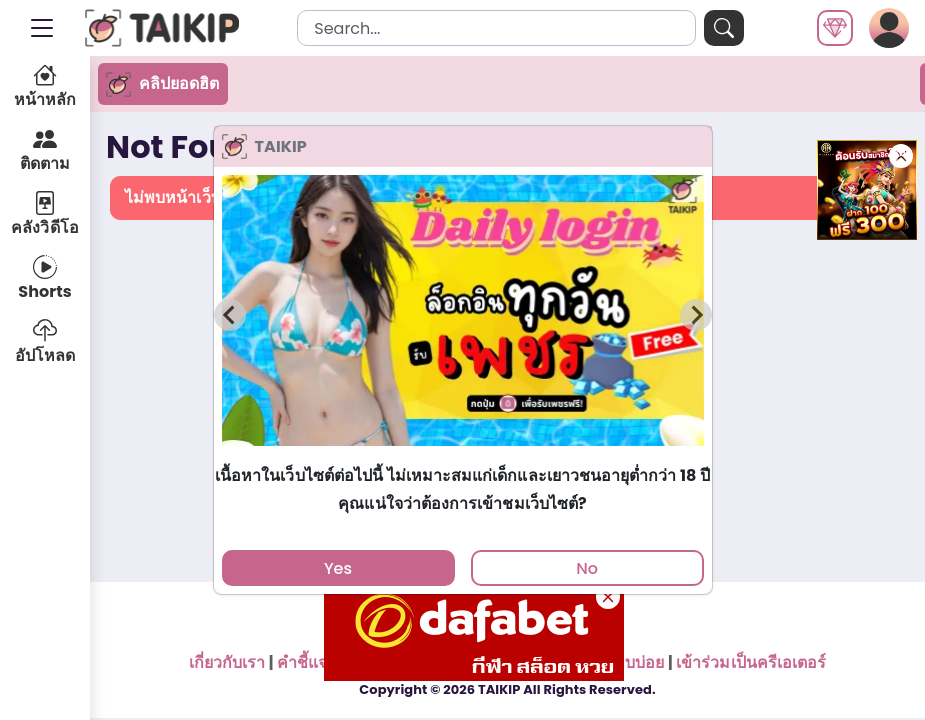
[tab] (462, 455)
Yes (338, 568)
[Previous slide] (230, 315)
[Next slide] (696, 315)
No (587, 568)
